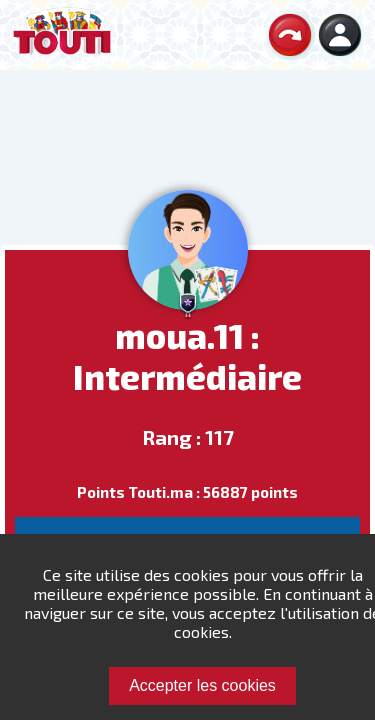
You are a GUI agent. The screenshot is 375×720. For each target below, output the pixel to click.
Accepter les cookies (202, 685)
